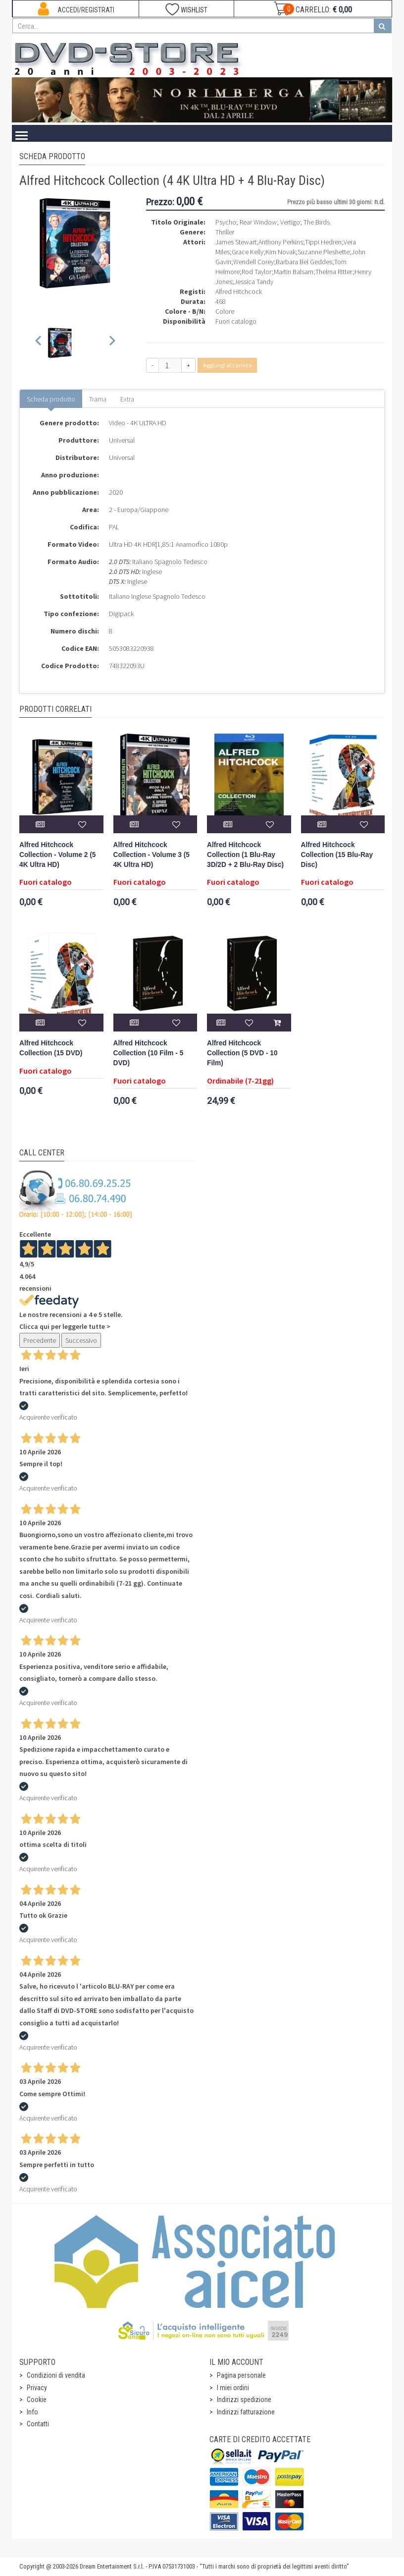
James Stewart (235, 241)
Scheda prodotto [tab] (51, 399)
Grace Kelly (247, 251)
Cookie (37, 2400)
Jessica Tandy (253, 281)
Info (32, 2412)
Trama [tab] (97, 399)
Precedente (39, 1340)
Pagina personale (241, 2375)
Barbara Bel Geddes (304, 261)
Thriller (224, 232)
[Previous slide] (39, 343)
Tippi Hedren (323, 241)
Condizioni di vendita (56, 2375)
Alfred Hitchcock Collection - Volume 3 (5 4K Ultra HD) (151, 854)
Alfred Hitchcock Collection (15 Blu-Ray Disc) (337, 854)
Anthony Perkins (280, 241)
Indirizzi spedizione (244, 2400)
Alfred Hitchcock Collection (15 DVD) (50, 1048)
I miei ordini (233, 2388)
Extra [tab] (127, 399)
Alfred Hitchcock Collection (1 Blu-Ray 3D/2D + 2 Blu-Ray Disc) (245, 854)
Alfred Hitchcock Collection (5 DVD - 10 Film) (242, 1053)
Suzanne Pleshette (324, 251)
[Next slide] (111, 343)
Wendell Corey (253, 261)
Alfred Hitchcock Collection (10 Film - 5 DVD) (148, 1053)
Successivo (81, 1340)
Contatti (38, 2424)
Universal (122, 440)
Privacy (37, 2388)
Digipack (121, 613)
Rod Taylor (257, 271)
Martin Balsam (293, 271)
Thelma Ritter (334, 271)
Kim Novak (280, 251)
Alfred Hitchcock (238, 291)
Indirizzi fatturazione (246, 2412)
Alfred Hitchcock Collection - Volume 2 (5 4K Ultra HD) (57, 854)
